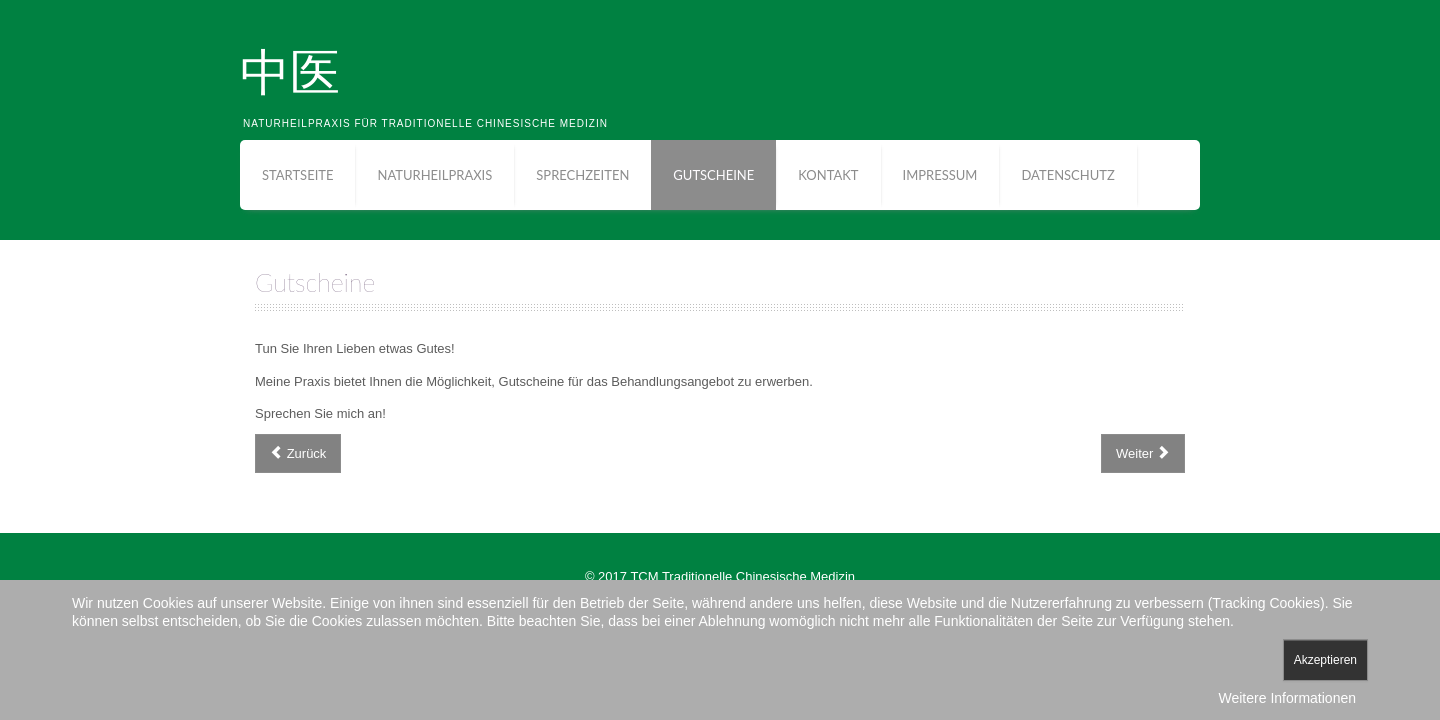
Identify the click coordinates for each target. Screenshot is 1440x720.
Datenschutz (1067, 175)
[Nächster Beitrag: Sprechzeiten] (1143, 453)
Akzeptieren (1325, 660)
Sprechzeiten (582, 175)
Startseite (297, 175)
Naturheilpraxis (434, 175)
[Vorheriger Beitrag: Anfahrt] (298, 453)
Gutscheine (713, 175)
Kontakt (828, 175)
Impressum (940, 175)
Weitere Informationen (1287, 698)
